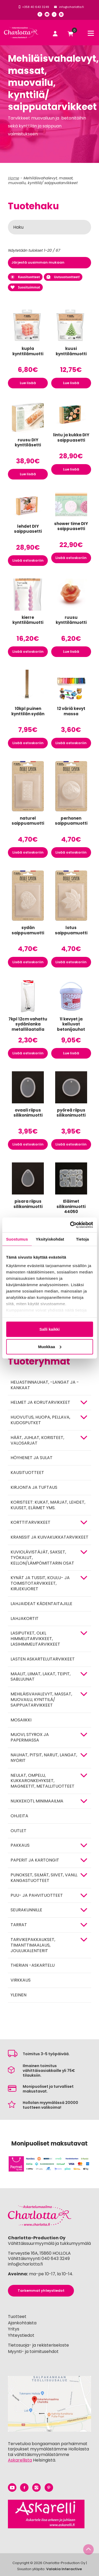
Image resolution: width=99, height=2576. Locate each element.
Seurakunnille (26, 1910)
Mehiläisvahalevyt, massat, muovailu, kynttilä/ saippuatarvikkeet (41, 1699)
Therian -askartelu (33, 1965)
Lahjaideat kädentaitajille (41, 1604)
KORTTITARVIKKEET (30, 1522)
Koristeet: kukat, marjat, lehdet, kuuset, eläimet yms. (48, 1505)
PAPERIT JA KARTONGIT (35, 1860)
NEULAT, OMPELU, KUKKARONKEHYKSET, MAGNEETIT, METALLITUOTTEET (42, 1780)
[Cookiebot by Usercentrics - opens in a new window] (70, 1225)
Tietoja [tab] (82, 1239)
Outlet (18, 1831)
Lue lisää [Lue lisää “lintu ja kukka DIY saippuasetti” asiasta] (71, 469)
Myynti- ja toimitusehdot (33, 2351)
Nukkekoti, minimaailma (37, 1801)
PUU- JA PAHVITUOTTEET (37, 1895)
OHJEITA (19, 1816)
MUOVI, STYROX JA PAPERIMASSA (30, 1737)
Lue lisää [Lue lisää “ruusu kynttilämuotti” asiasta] (71, 651)
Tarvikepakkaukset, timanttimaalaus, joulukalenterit (33, 1945)
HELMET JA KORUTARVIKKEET (40, 1402)
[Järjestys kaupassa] (49, 262)
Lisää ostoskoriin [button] (28, 560)
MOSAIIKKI (21, 1720)
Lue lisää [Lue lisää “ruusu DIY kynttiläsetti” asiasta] (28, 474)
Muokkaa (49, 1346)
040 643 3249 (55, 2258)
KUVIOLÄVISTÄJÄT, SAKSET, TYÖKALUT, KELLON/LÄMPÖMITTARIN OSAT (42, 1557)
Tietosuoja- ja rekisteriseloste (38, 2345)
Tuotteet (17, 2316)
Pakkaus (20, 1845)
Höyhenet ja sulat (32, 1458)
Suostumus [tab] (17, 1239)
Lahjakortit (25, 1618)
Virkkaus (21, 1980)
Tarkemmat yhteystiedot (41, 2290)
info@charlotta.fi (71, 7)
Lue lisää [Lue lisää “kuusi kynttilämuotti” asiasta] (71, 382)
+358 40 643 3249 (35, 7)
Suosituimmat (25, 287)
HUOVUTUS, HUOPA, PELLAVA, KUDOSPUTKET (40, 1420)
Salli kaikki (49, 1329)
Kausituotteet (25, 277)
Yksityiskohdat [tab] (50, 1239)
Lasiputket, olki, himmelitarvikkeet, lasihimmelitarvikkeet (35, 1638)
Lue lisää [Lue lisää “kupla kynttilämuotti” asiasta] (28, 382)
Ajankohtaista (22, 2323)
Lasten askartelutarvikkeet (43, 1659)
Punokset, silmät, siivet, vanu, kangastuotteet (44, 1878)
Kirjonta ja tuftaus (34, 1487)
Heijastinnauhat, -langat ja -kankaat (45, 1385)
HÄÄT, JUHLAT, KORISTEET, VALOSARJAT (37, 1440)
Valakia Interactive (64, 2568)
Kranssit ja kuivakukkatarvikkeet (49, 1537)
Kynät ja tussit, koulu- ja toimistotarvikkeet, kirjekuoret (40, 1583)
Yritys (13, 2329)
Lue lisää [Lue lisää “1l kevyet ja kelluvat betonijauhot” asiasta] (71, 1053)
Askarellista (20, 2460)
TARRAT (19, 1925)
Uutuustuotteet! (63, 277)
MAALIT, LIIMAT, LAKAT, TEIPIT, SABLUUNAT (40, 1676)
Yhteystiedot (21, 2335)
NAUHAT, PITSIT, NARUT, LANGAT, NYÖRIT (44, 1758)
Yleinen (18, 1995)
